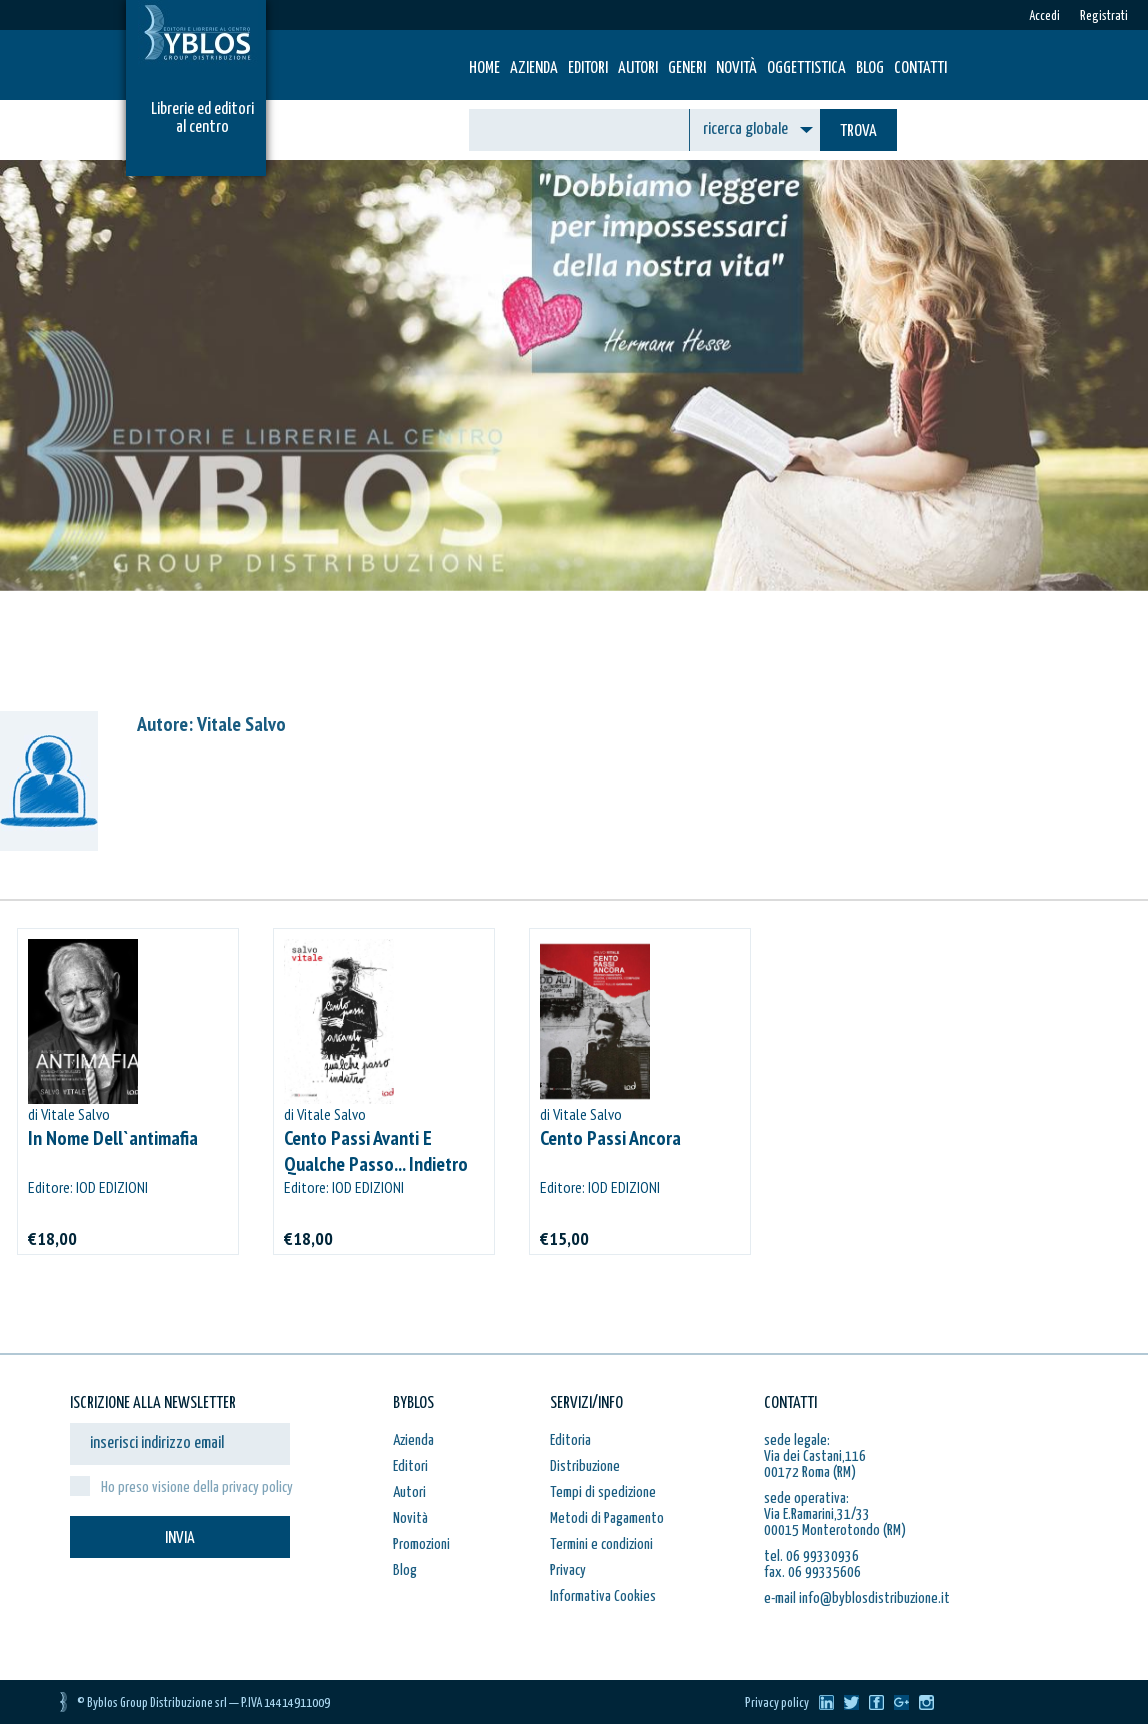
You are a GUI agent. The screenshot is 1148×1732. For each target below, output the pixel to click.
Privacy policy (777, 1703)
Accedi (1044, 16)
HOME (484, 68)
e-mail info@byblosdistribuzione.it (857, 1598)
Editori (588, 68)
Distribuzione (585, 1466)
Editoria (570, 1440)
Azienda (534, 68)
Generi (687, 68)
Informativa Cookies (603, 1596)
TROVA (858, 131)
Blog (870, 68)
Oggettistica (806, 68)
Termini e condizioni (601, 1544)
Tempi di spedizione (603, 1492)
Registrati (1104, 16)
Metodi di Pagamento (607, 1518)
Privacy (568, 1570)
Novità (736, 68)
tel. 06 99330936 (811, 1556)
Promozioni (421, 1544)
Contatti (920, 68)
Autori (638, 68)
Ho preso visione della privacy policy (197, 1487)
